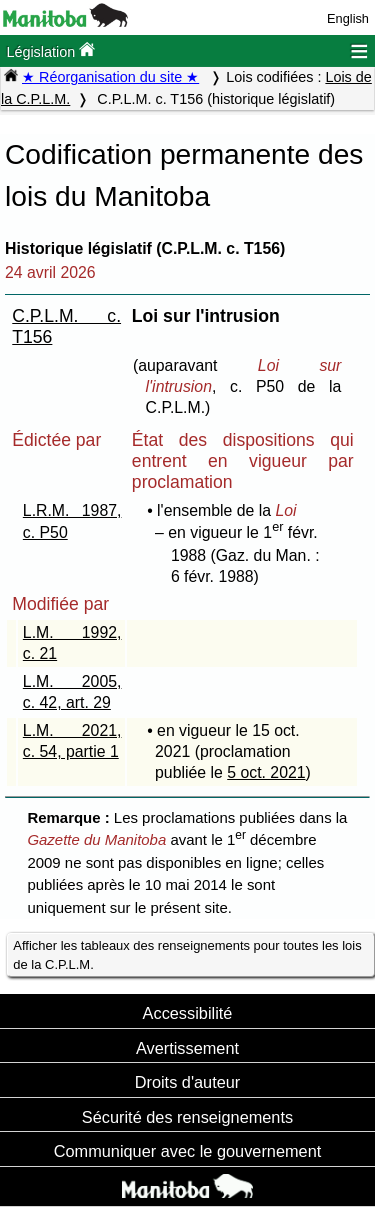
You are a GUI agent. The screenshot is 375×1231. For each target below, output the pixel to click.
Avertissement (187, 1048)
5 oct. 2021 (266, 772)
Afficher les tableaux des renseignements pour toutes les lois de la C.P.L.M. (187, 955)
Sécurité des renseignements (187, 1117)
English (348, 18)
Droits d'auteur (188, 1082)
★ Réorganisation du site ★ (110, 77)
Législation (50, 50)
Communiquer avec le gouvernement (187, 1151)
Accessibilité (188, 1013)
